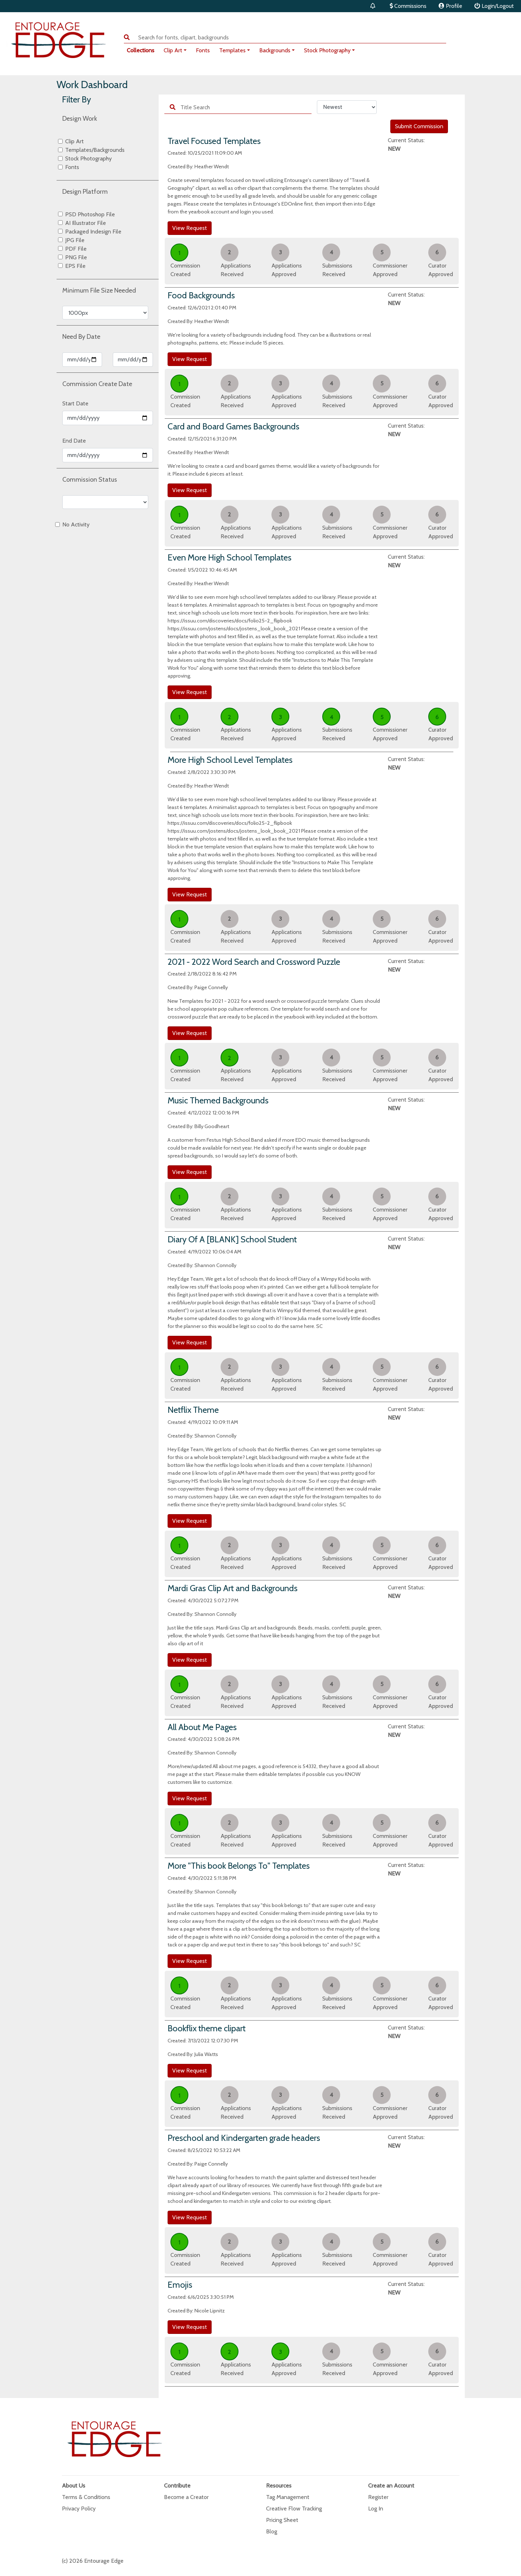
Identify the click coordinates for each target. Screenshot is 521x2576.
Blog (271, 2531)
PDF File (76, 248)
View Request (189, 228)
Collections (140, 50)
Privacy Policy (79, 2508)
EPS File (75, 266)
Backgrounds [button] (274, 50)
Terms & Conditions (86, 2497)
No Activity (76, 524)
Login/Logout (494, 6)
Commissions (408, 6)
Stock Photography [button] (327, 50)
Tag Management (287, 2497)
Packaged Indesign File (93, 231)
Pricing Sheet (282, 2520)
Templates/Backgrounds (95, 149)
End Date (74, 440)
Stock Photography (88, 158)
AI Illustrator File (85, 223)
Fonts (72, 167)
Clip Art (74, 141)
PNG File (76, 257)
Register (378, 2497)
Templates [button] (232, 50)
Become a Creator (186, 2497)
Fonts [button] (203, 50)
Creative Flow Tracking (294, 2508)
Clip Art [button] (173, 50)
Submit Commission (419, 126)
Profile (450, 6)
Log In (375, 2508)
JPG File (75, 240)
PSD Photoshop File (90, 214)
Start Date (75, 403)
